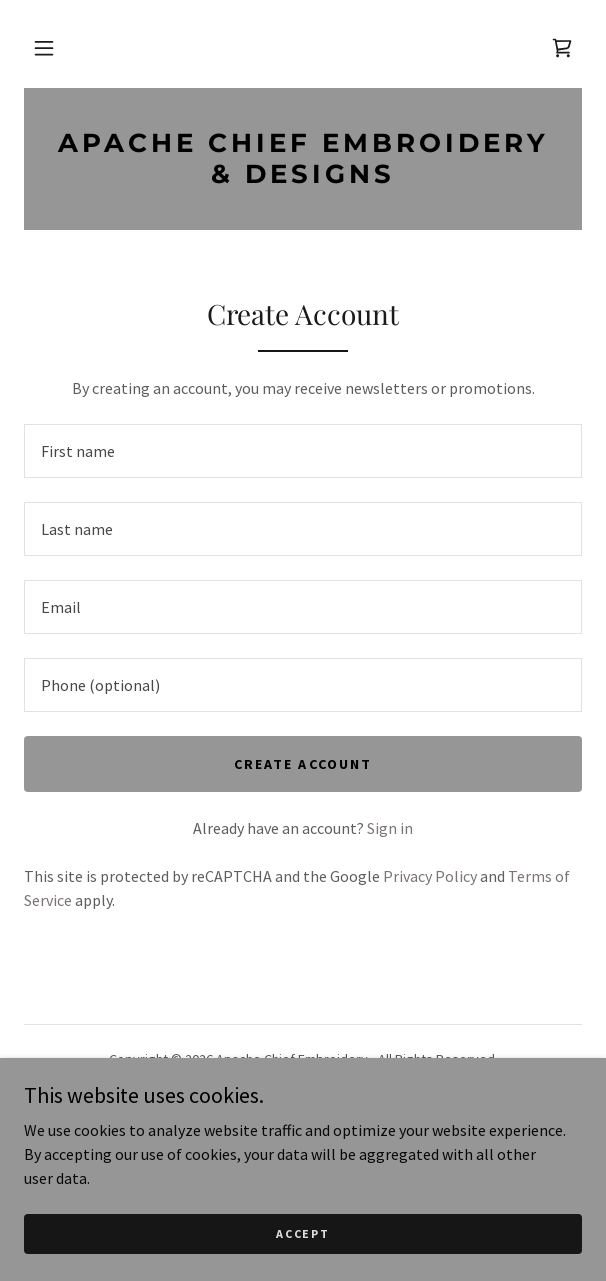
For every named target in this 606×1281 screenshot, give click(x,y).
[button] (44, 48)
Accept (302, 1233)
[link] (562, 48)
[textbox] (303, 451)
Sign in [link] (390, 828)
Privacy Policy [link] (430, 876)
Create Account (302, 764)
